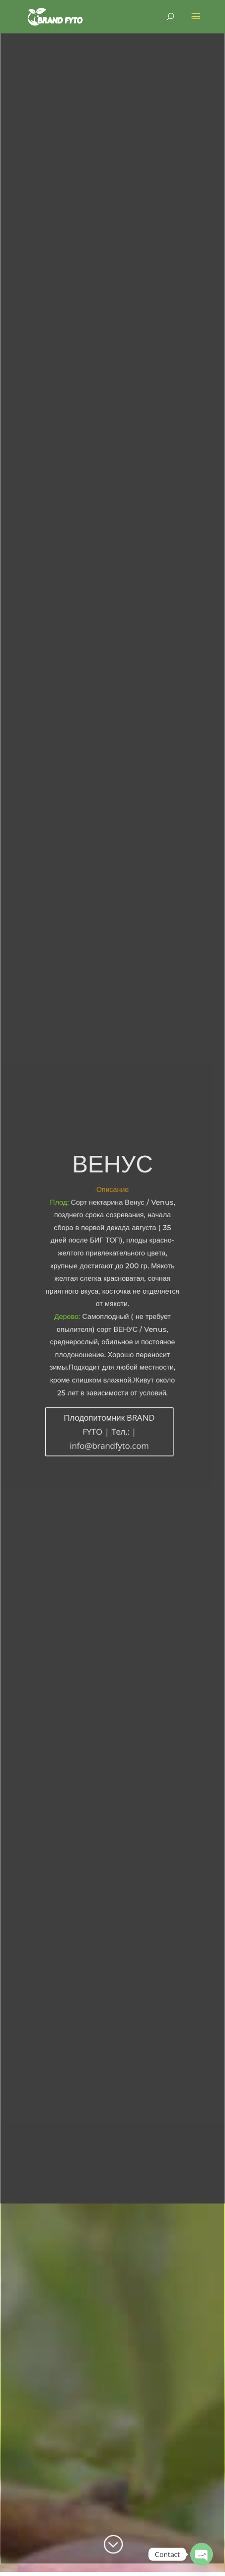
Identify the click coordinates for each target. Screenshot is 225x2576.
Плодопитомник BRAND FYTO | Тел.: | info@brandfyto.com (109, 1430)
